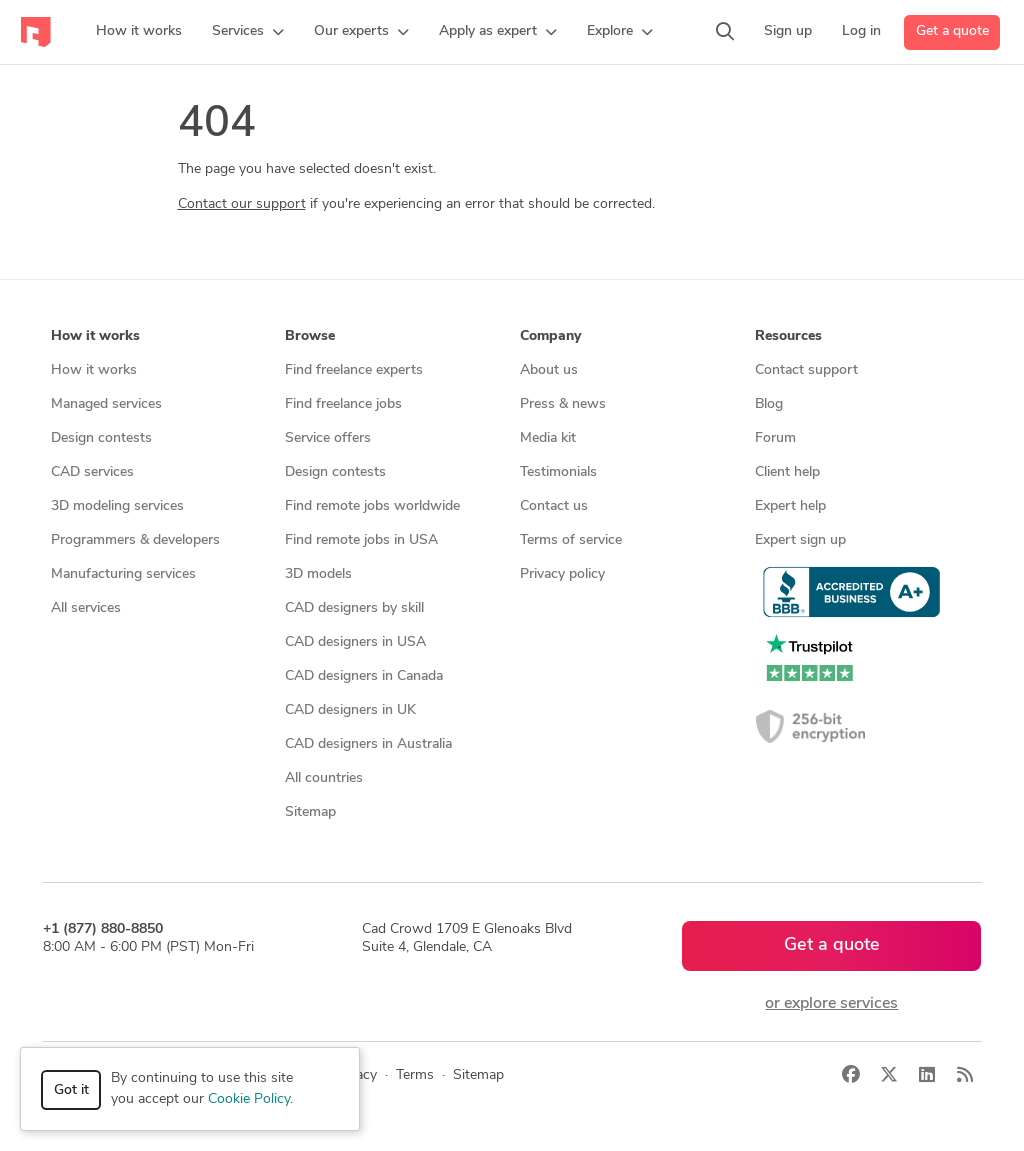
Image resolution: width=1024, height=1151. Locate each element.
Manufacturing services (123, 574)
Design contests (101, 438)
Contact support (806, 370)
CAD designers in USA (355, 642)
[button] (248, 32)
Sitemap (310, 812)
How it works (94, 370)
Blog (769, 404)
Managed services (106, 404)
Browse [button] (310, 336)
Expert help (790, 506)
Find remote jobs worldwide (372, 506)
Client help (787, 472)
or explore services (831, 1004)
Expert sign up (800, 540)
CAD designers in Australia (368, 744)
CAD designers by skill (354, 608)
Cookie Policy (249, 1099)
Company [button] (550, 336)
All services (86, 608)
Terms (415, 1075)
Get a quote (952, 31)
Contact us (554, 506)
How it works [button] (95, 336)
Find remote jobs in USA (361, 540)
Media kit (548, 438)
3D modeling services (117, 506)
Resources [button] (788, 336)
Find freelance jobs (343, 404)
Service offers (328, 438)
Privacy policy (562, 574)
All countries (324, 778)
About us (549, 370)
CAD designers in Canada (364, 676)
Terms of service (571, 540)
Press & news (563, 404)
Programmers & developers (135, 540)
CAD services (92, 472)
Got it (71, 1090)
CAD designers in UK (350, 710)
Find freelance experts (354, 370)
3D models (318, 574)
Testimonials (558, 472)
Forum (775, 438)
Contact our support (242, 204)
